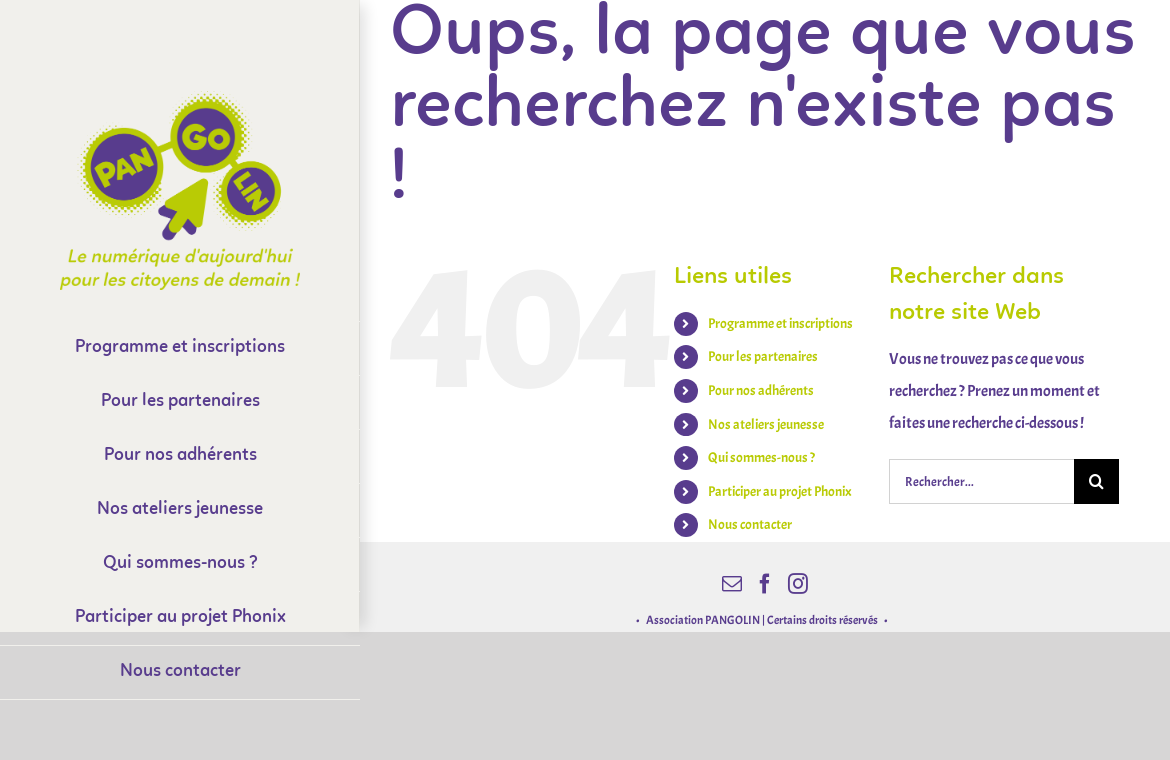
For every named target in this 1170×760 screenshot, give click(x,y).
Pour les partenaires (763, 356)
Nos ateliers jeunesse (766, 424)
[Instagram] (798, 584)
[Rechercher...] (981, 481)
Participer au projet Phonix (780, 491)
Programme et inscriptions (780, 323)
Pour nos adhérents (761, 390)
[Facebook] (765, 584)
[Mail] (732, 584)
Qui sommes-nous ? (761, 457)
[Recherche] (1096, 481)
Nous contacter (750, 524)
